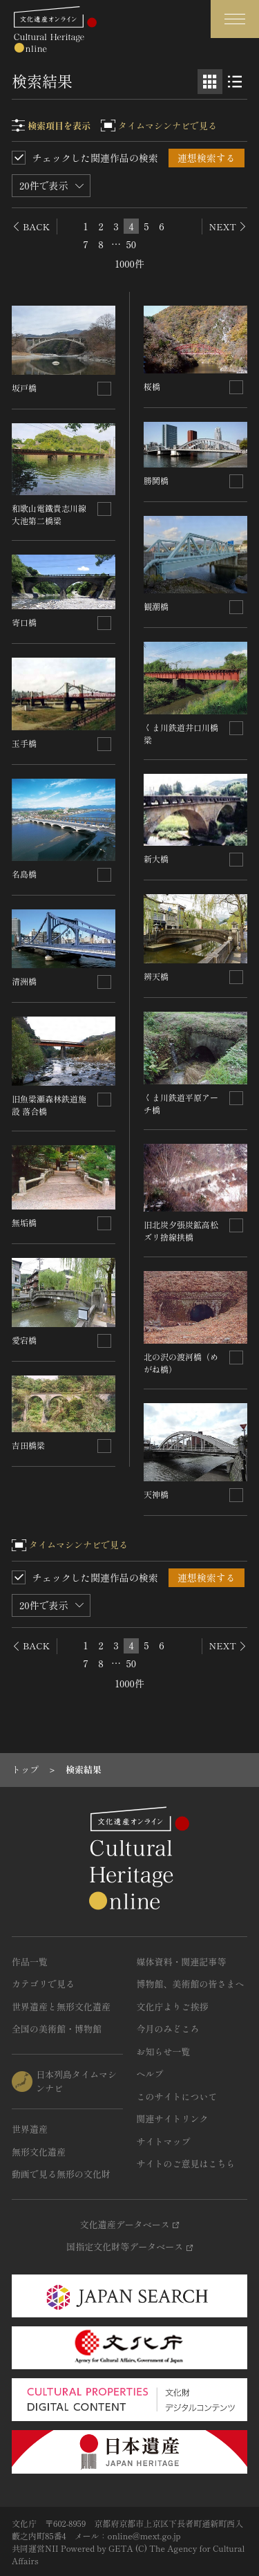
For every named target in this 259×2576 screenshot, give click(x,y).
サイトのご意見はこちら (186, 2163)
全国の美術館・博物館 (57, 2028)
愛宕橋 (24, 1340)
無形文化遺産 (39, 2151)
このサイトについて (177, 2096)
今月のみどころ (168, 2028)
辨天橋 (156, 976)
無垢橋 (24, 1222)
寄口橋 (24, 622)
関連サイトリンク (173, 2118)
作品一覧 (30, 1961)
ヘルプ (150, 2073)
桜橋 (152, 386)
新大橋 (156, 858)
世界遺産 (30, 2128)
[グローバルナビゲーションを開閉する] (235, 19)
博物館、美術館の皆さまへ (190, 1983)
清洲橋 (24, 981)
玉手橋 (24, 743)
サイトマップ (164, 2141)
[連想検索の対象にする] (104, 389)
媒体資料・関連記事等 (182, 1961)
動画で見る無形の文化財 (61, 2173)
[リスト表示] (234, 81)
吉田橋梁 (28, 1445)
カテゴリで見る (43, 1983)
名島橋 (24, 874)
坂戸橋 (24, 387)
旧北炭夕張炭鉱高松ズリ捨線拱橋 (181, 1230)
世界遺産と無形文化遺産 (61, 2006)
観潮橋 (156, 606)
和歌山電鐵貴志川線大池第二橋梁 (49, 514)
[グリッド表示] (210, 81)
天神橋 (156, 1494)
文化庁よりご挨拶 (173, 2006)
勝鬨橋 (156, 480)
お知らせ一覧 (164, 2051)
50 (131, 244)
